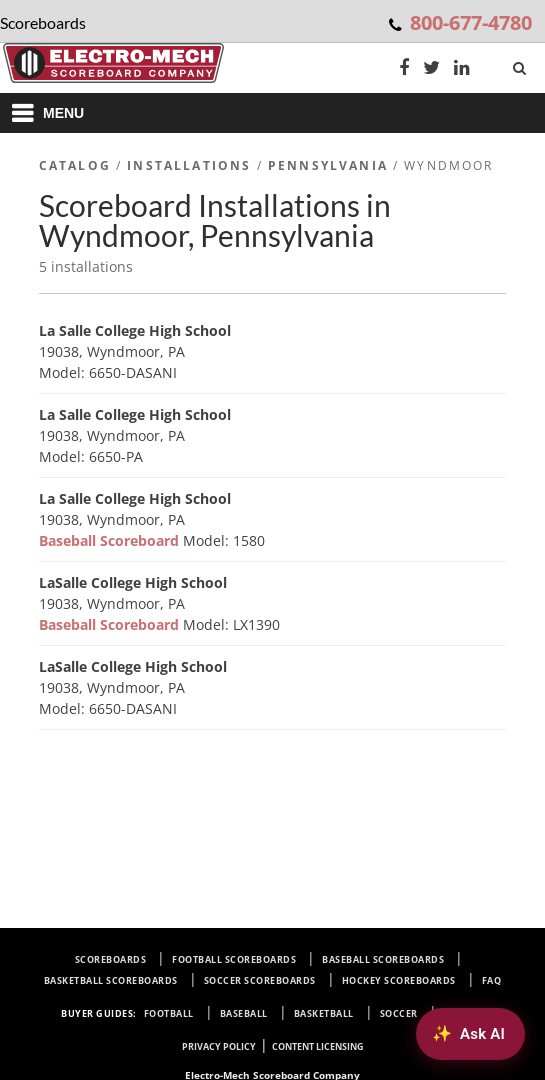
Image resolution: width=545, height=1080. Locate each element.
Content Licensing (318, 1046)
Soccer (399, 1013)
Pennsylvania (328, 165)
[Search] (521, 64)
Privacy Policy (219, 1046)
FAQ (492, 980)
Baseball (244, 1013)
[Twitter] (431, 69)
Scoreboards (111, 959)
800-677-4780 (471, 22)
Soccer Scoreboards (260, 980)
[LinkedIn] (462, 69)
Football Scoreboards (234, 959)
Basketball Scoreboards (111, 980)
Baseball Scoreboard (111, 540)
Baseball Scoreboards (383, 959)
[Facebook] (404, 69)
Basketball (324, 1013)
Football (169, 1013)
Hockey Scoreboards (399, 980)
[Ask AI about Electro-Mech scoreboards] (470, 1034)
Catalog (75, 165)
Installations (189, 165)
